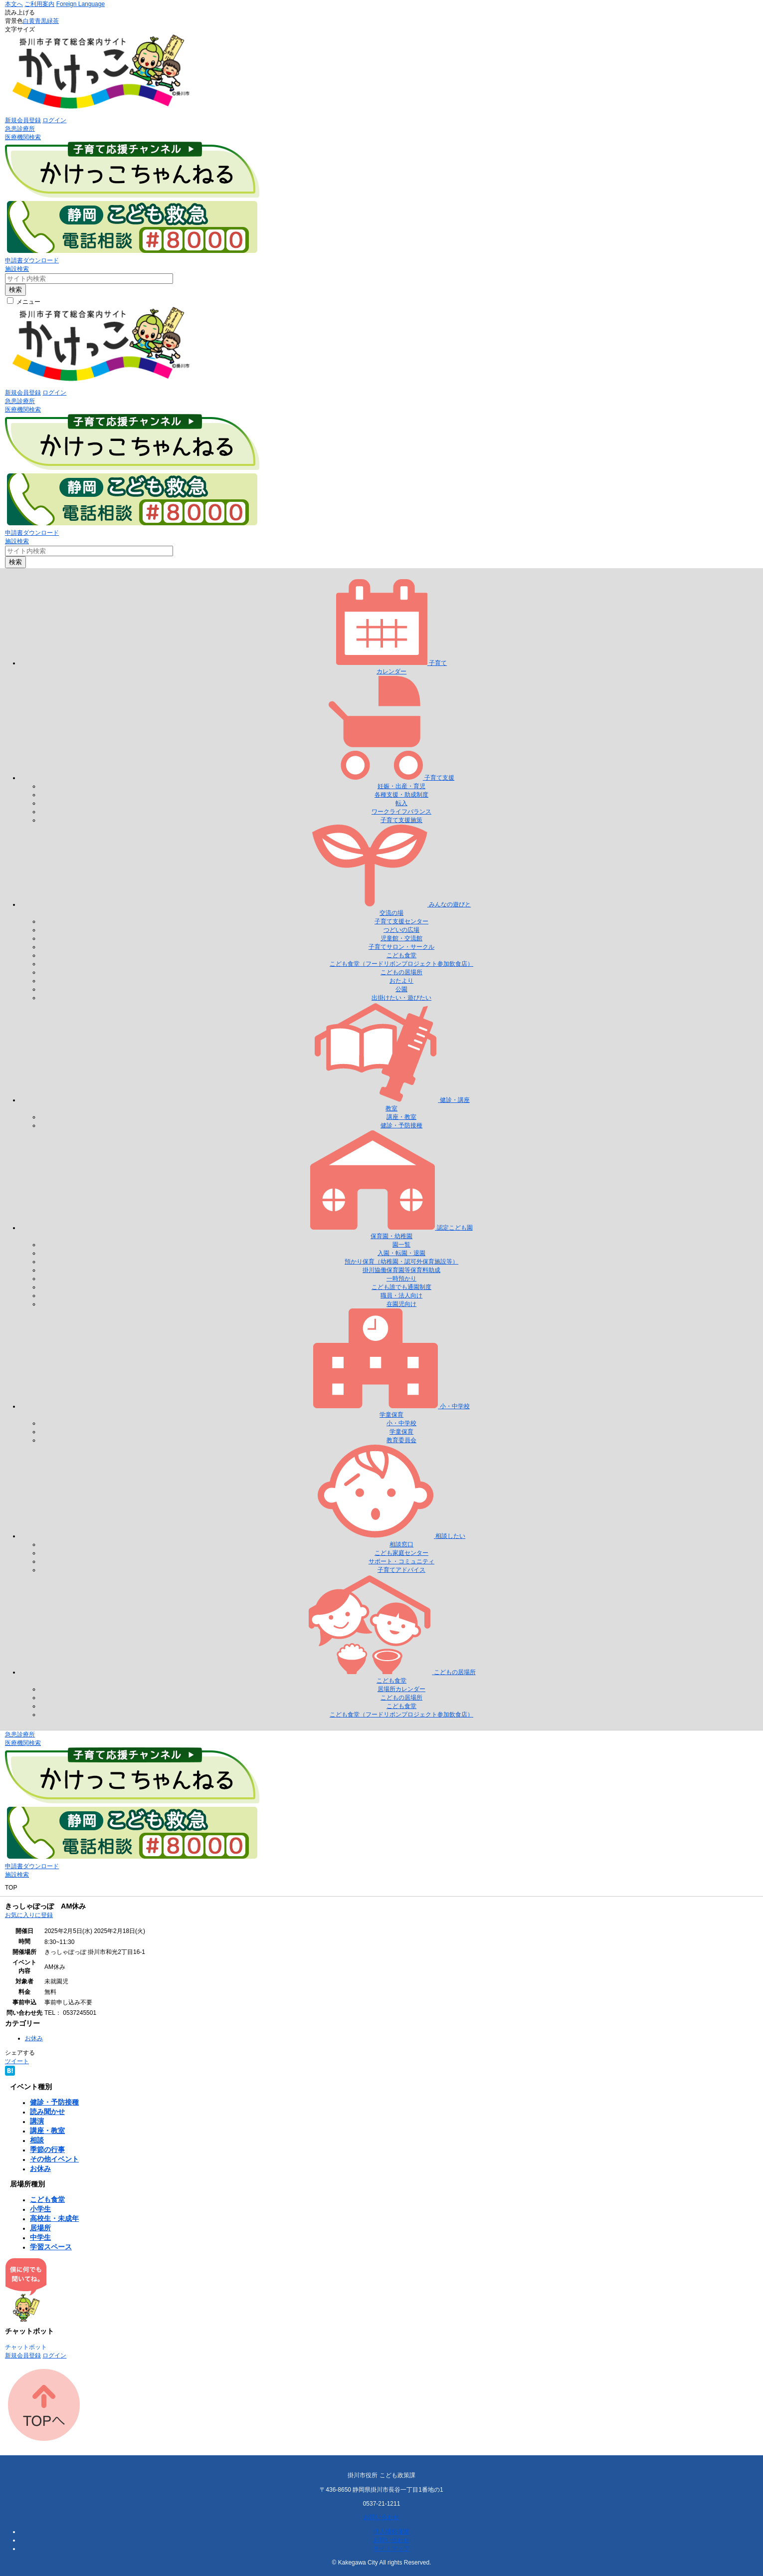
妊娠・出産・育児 (401, 786)
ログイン (54, 120)
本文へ (14, 3)
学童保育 (401, 1431)
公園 (401, 989)
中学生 (40, 2237)
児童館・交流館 (401, 938)
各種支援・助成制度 (401, 794)
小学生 (40, 2209)
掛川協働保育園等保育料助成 (401, 1270)
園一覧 (401, 1244)
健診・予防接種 (401, 1125)
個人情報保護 (391, 2531)
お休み (34, 2038)
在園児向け (401, 1303)
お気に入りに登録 (29, 1915)
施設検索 (17, 268)
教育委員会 (401, 1440)
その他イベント (54, 2159)
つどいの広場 (401, 929)
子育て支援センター (401, 921)
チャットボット (26, 2347)
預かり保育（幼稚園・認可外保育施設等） (401, 1261)
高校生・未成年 (54, 2218)
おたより (401, 980)
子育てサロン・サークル (401, 946)
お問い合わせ (381, 2517)
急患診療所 (20, 128)
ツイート (17, 2061)
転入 (401, 803)
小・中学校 (401, 1423)
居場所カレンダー (401, 1689)
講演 (37, 2121)
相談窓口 (401, 1544)
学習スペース (51, 2247)
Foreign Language (80, 3)
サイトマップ (391, 2548)
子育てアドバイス (401, 1569)
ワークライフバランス (401, 811)
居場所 (40, 2228)
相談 (37, 2140)
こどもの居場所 (401, 972)
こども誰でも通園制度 (401, 1287)
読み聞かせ (47, 2112)
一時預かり (401, 1278)
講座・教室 (401, 1116)
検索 (15, 289)
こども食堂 (401, 955)
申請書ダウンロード (32, 260)
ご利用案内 (39, 3)
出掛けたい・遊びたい (401, 997)
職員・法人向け (401, 1295)
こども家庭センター (401, 1552)
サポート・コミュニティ (401, 1561)
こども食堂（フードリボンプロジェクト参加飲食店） (401, 963)
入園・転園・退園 (401, 1253)
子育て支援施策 (401, 820)
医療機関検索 (23, 137)
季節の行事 (47, 2149)
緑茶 (53, 20)
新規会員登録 (23, 120)
